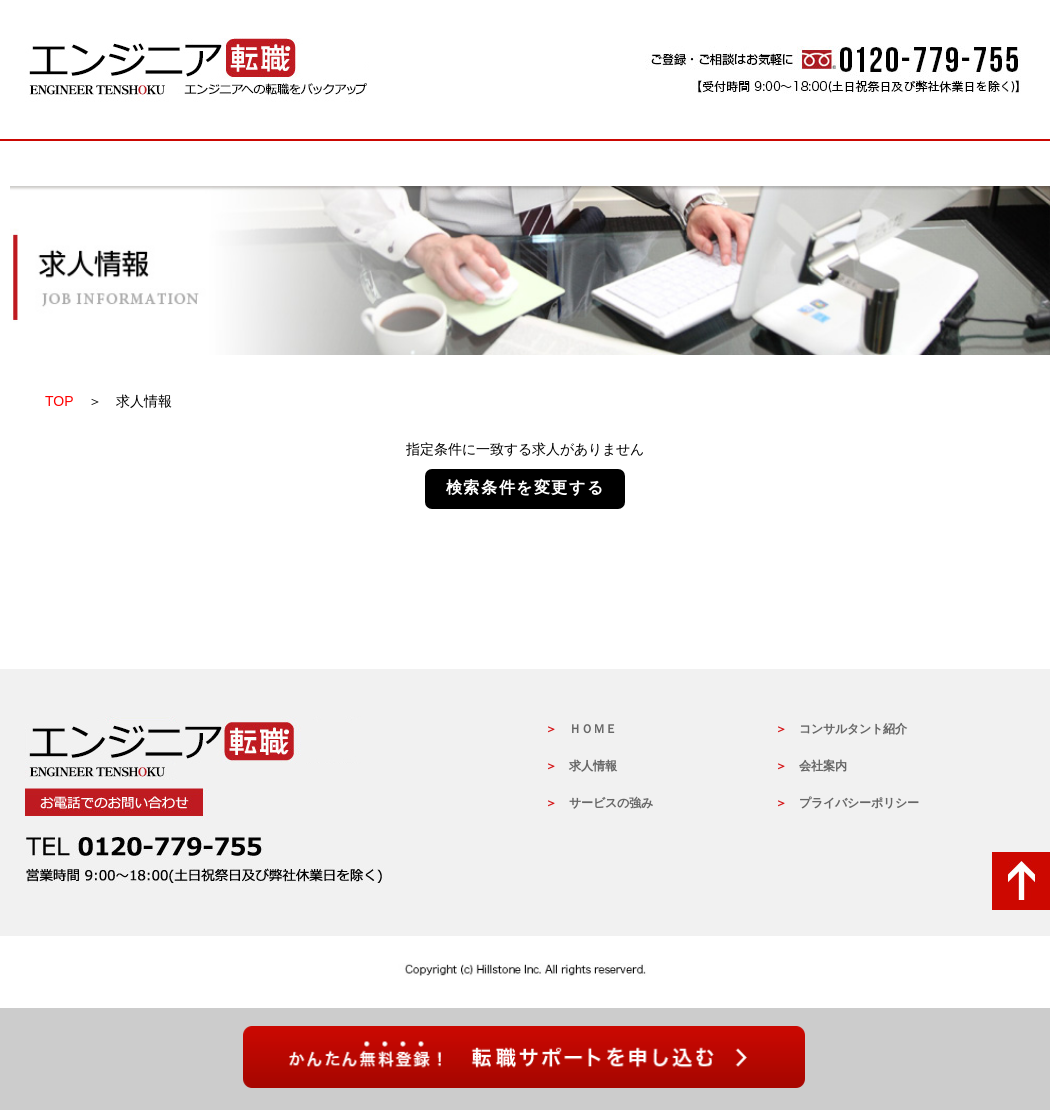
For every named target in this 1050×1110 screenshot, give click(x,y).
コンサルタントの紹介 (725, 163)
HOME (125, 163)
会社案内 (823, 766)
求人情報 (325, 163)
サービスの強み (525, 163)
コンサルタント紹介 (853, 729)
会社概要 (925, 163)
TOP (59, 401)
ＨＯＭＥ (593, 729)
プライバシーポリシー (859, 803)
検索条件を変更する (525, 487)
